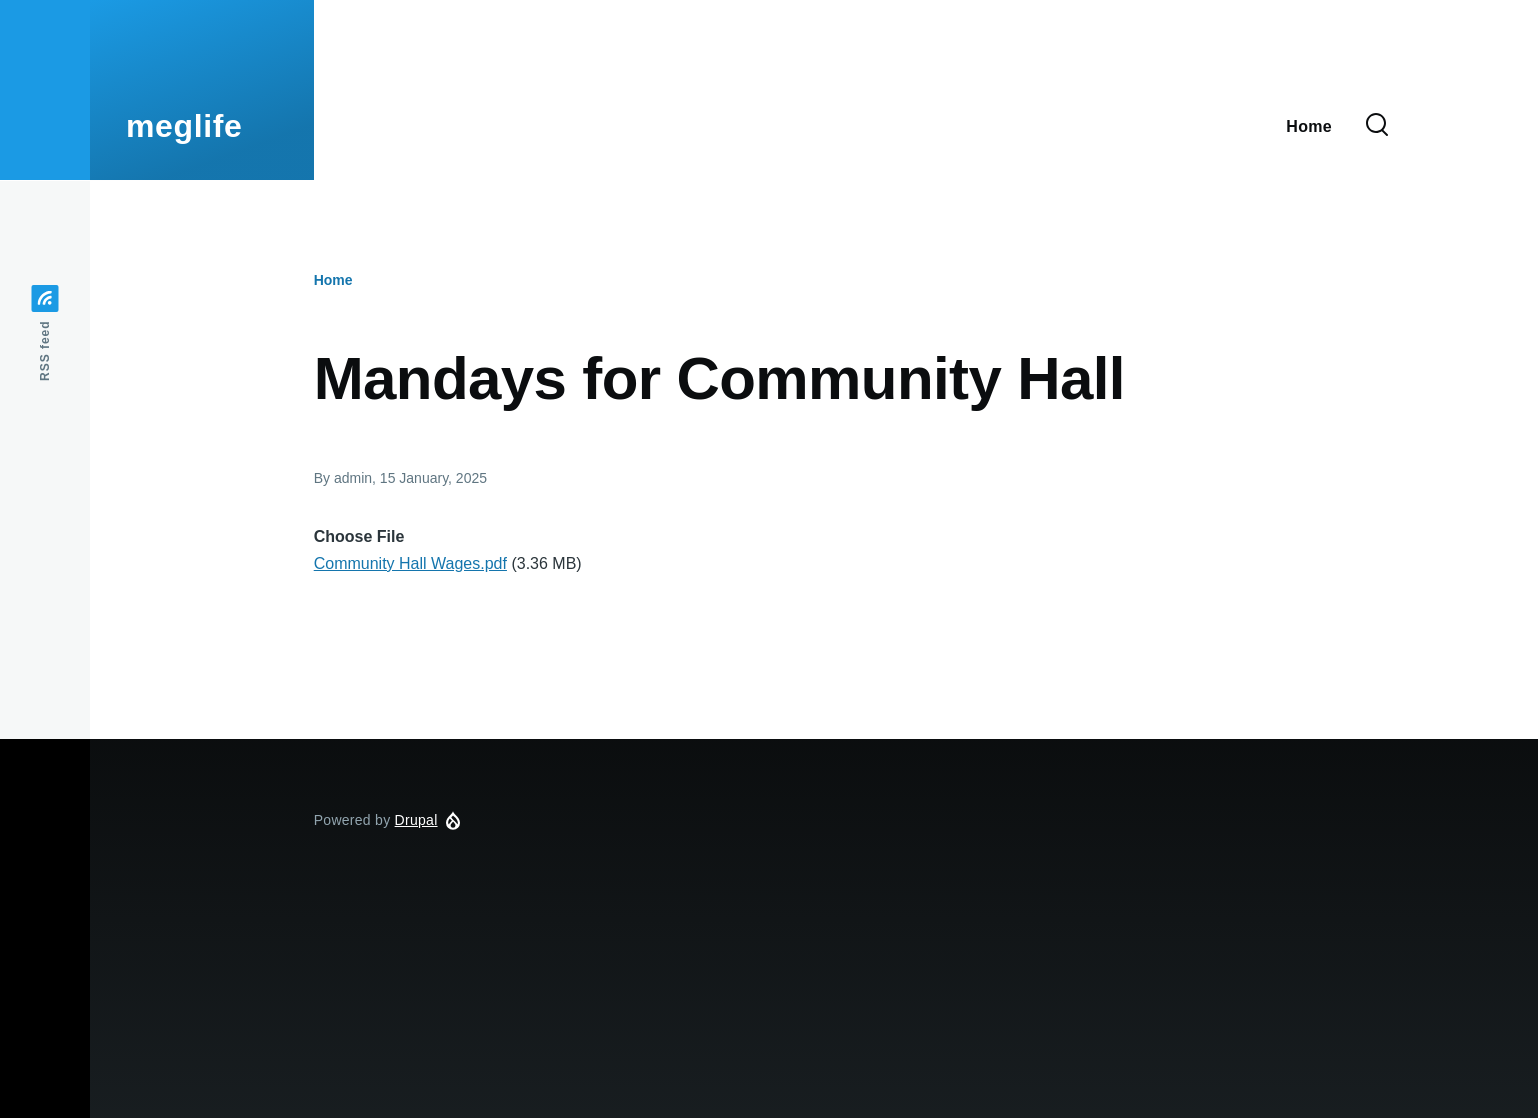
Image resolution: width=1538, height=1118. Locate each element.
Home (333, 280)
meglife (184, 126)
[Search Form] (1377, 126)
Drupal (416, 820)
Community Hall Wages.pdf (410, 563)
